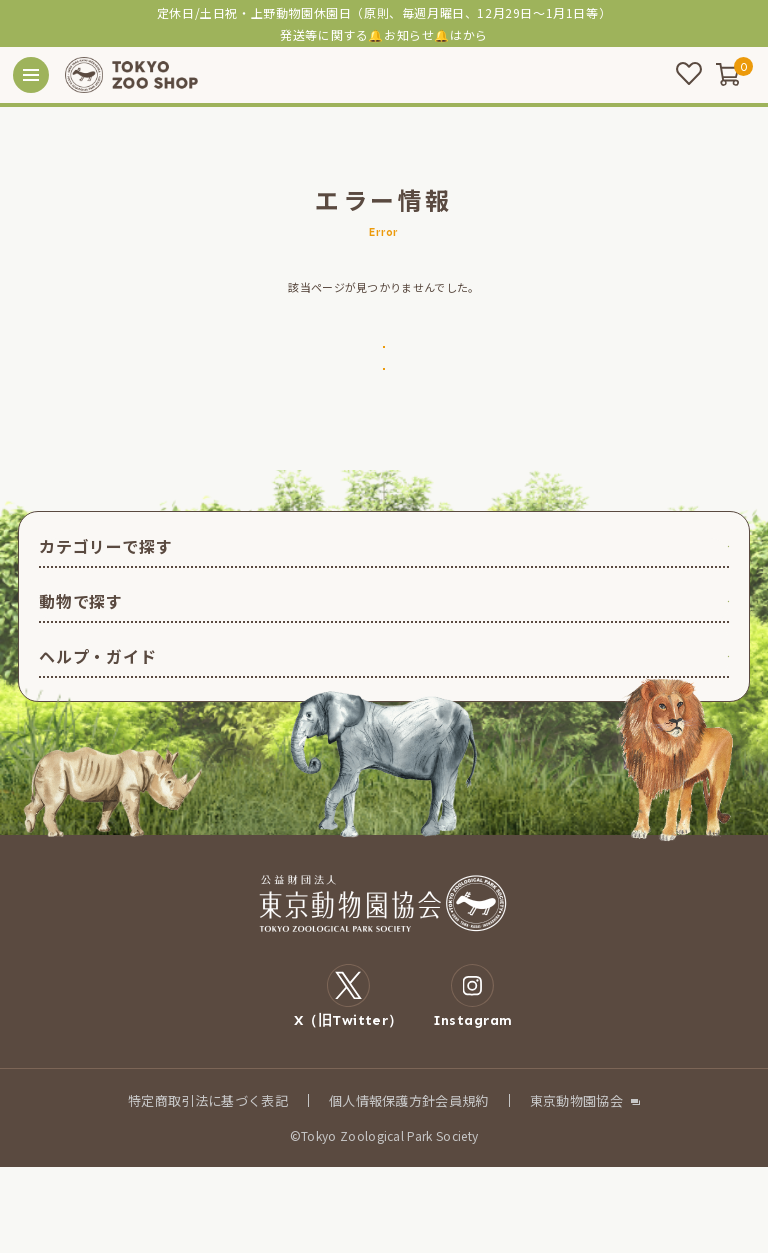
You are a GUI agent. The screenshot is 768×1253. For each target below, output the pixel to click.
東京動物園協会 (576, 1186)
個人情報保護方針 (382, 1186)
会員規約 (461, 1186)
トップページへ (384, 369)
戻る (384, 434)
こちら (463, 34)
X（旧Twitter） (348, 1082)
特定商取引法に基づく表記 (208, 1186)
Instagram (473, 1082)
